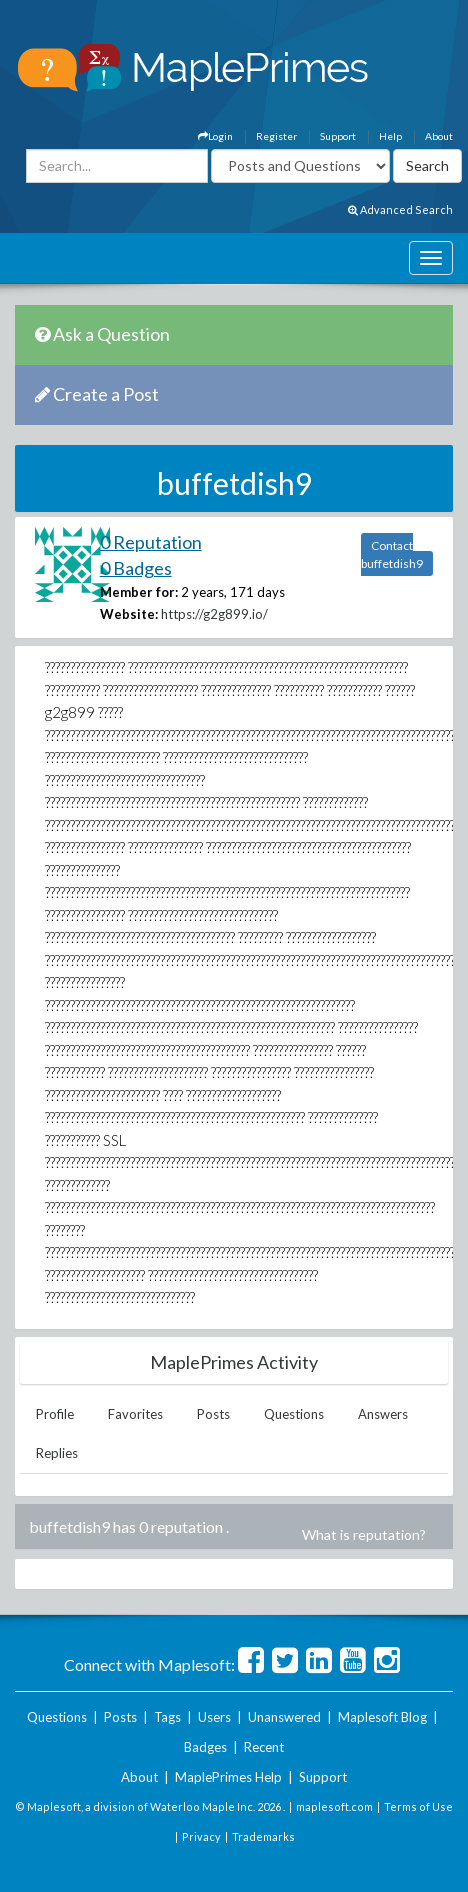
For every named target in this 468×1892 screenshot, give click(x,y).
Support (338, 136)
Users (214, 1717)
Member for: (139, 592)
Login (215, 136)
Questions (294, 1414)
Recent (264, 1747)
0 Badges (136, 568)
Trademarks (263, 1836)
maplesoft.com (334, 1806)
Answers (383, 1414)
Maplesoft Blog (382, 1717)
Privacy (201, 1836)
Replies (57, 1453)
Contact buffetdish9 (392, 554)
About (439, 136)
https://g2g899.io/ (214, 614)
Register (276, 136)
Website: (129, 614)
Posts (213, 1414)
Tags (167, 1717)
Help (390, 136)
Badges (205, 1747)
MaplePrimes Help (228, 1777)
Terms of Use (418, 1806)
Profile (55, 1414)
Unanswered (284, 1717)
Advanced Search (400, 209)
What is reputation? (364, 1534)
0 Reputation (151, 542)
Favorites (135, 1414)
